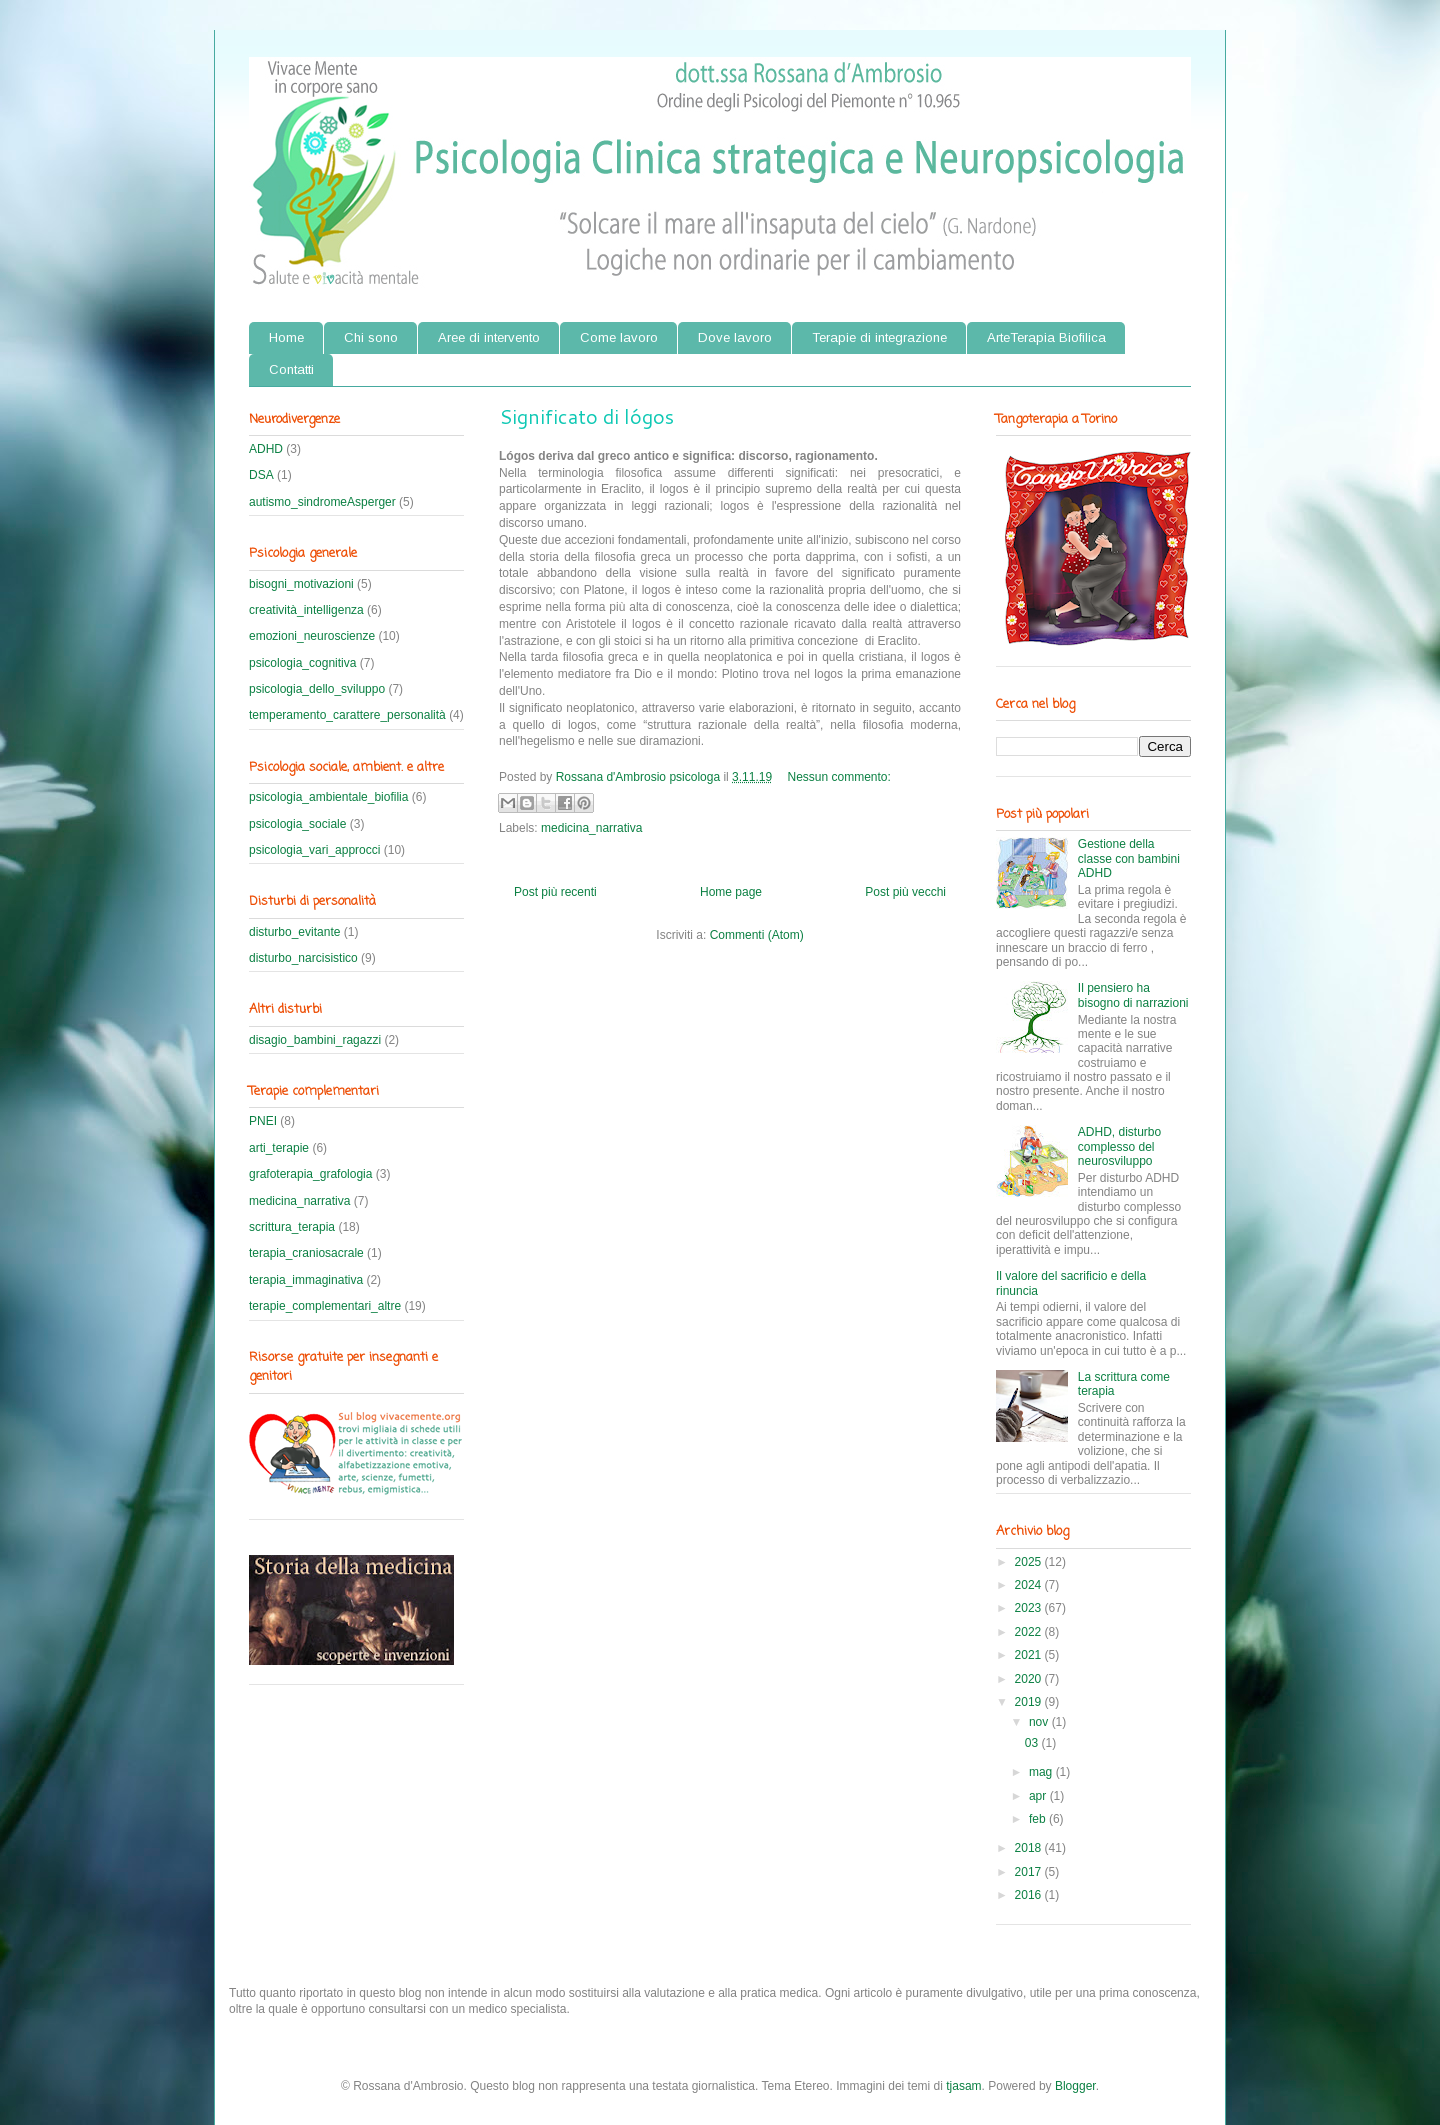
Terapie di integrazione (879, 337)
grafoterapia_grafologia (310, 1174)
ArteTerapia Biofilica (1046, 337)
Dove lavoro (735, 337)
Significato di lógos (586, 416)
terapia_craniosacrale (306, 1253)
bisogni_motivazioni (301, 584)
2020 (1030, 1679)
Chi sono (371, 337)
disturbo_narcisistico (303, 958)
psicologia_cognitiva (302, 663)
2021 (1030, 1655)
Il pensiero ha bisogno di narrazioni (1133, 995)
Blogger (1075, 2086)
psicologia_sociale (297, 824)
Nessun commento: (839, 777)
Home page (731, 892)
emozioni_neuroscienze (312, 636)
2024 (1030, 1585)
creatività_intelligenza (306, 610)
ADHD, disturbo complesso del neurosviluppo (1119, 1146)
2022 (1030, 1632)
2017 (1030, 1872)
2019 (1030, 1702)
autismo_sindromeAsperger (322, 502)
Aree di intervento (489, 337)
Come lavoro (619, 337)
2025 (1030, 1562)
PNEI (263, 1121)
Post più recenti (555, 892)
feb (1039, 1819)
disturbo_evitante (294, 932)
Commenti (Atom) (757, 935)
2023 (1030, 1608)
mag (1042, 1772)
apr (1039, 1796)
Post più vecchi (905, 892)
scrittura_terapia (292, 1227)
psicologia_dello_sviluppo (317, 689)
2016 (1030, 1895)
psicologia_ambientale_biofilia (328, 797)
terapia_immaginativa (306, 1280)
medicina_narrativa (591, 828)
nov (1040, 1722)
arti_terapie (279, 1148)
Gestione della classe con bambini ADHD (1129, 858)
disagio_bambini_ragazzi (315, 1040)
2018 (1030, 1848)
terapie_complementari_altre (325, 1306)
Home (286, 337)
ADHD (266, 449)
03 (1033, 1743)
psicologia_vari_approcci (314, 850)
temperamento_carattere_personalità (347, 715)
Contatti (291, 369)
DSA (261, 475)
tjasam (963, 2086)
